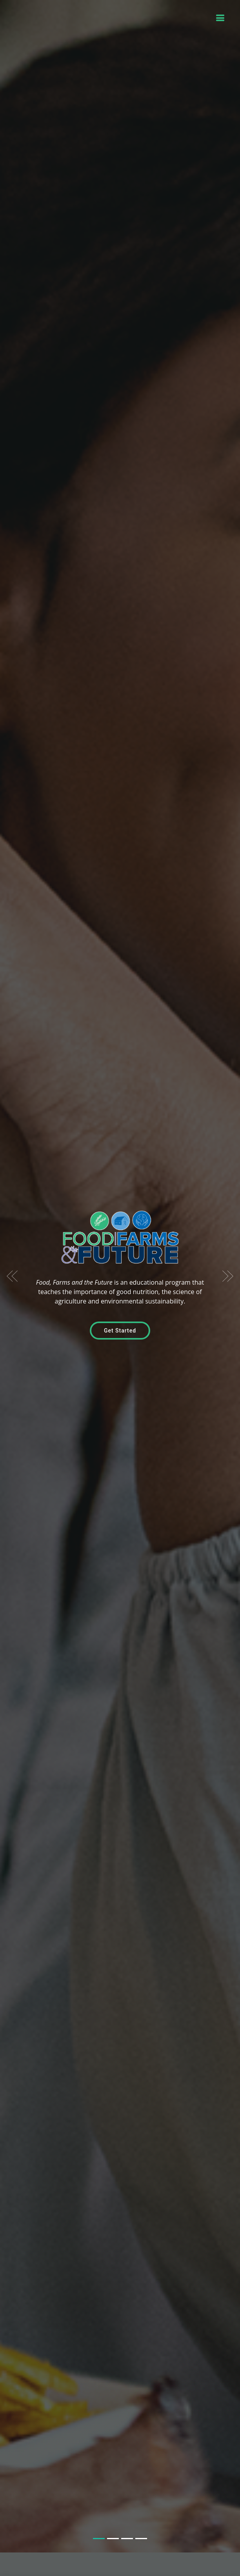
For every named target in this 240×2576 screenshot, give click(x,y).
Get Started (120, 1314)
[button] (12, 1260)
